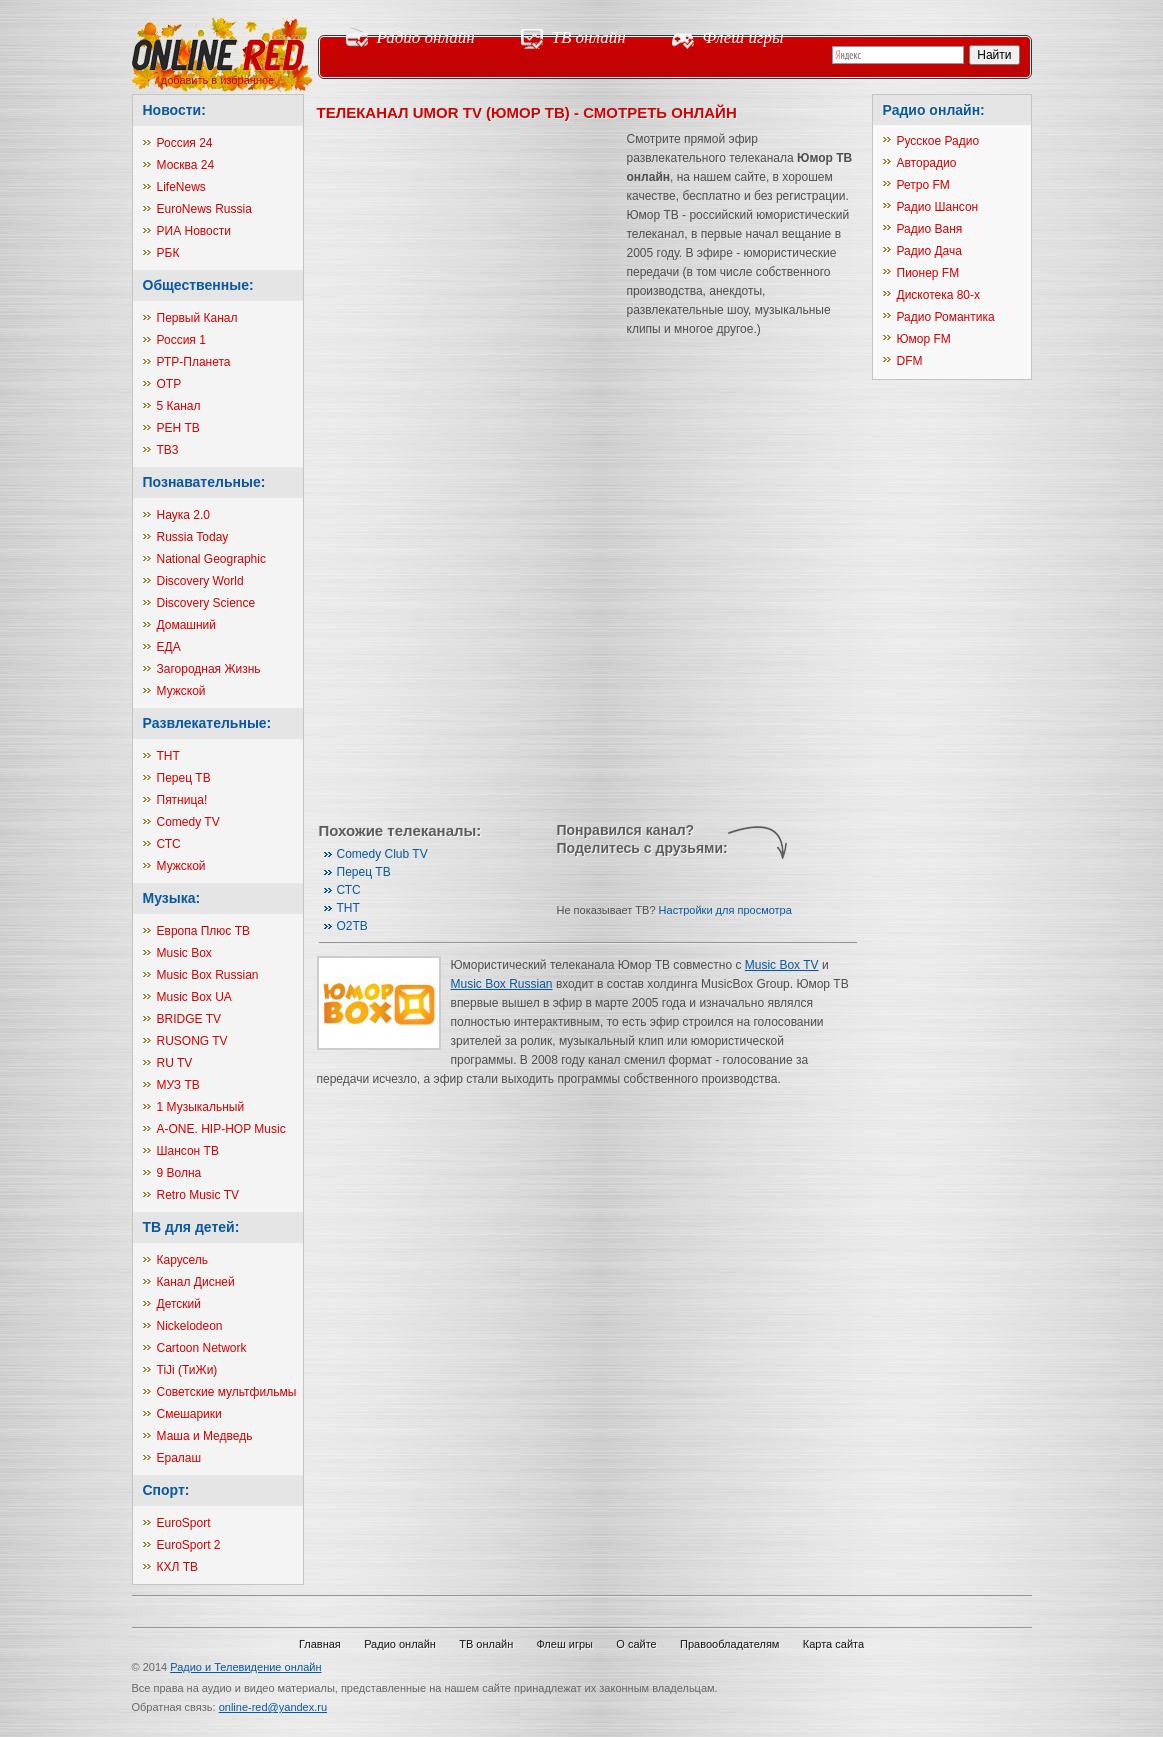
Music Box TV (782, 965)
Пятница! (182, 800)
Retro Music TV (198, 1195)
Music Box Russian (208, 975)
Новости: (174, 110)
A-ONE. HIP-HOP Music (221, 1129)
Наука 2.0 (183, 515)
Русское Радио (938, 141)
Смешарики (189, 1414)
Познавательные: (204, 482)
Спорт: (166, 1490)
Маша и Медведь (205, 1436)
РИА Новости (194, 231)
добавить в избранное (217, 80)
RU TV (175, 1063)
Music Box (184, 953)
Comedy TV (188, 822)
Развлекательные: (207, 723)
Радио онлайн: (934, 110)
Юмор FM (924, 339)
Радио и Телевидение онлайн (245, 1667)
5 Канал (179, 406)
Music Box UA (194, 997)
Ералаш (179, 1458)
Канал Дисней (196, 1282)
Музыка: (172, 898)
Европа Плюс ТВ (204, 931)
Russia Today (193, 537)
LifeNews (181, 187)
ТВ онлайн (589, 37)
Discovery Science (206, 603)
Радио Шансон (938, 207)
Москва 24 (186, 165)
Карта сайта (833, 1644)
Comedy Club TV (382, 854)
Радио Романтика (946, 317)
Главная (320, 1644)
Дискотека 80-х (939, 295)
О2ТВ (352, 926)
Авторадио (927, 163)
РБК (168, 253)
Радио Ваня (930, 229)
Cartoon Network (202, 1348)
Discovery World (200, 581)
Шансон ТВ (188, 1151)
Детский (179, 1304)
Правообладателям (729, 1644)
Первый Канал (197, 318)
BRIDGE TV (189, 1019)
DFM (910, 361)
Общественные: (198, 285)
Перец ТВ (184, 778)
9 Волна (179, 1173)
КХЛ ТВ (178, 1567)
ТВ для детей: (191, 1227)
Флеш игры (743, 37)
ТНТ (168, 756)
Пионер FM (928, 273)
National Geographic (211, 559)
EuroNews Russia (204, 209)
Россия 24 (185, 143)
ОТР (169, 384)
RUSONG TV (192, 1041)
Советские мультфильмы (227, 1392)
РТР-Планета (194, 362)
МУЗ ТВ (178, 1085)
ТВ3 (168, 450)
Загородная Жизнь (209, 669)
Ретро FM (923, 185)
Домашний (187, 625)
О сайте (636, 1644)
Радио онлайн (426, 37)
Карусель (183, 1260)
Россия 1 (181, 340)
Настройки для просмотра (725, 910)
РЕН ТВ (178, 428)
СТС (169, 844)
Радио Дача (929, 251)
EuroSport (184, 1523)
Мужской (181, 691)
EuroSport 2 (189, 1545)
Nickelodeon (190, 1326)
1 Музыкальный (201, 1107)
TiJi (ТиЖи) (187, 1370)
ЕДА (169, 647)
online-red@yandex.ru (273, 1707)
